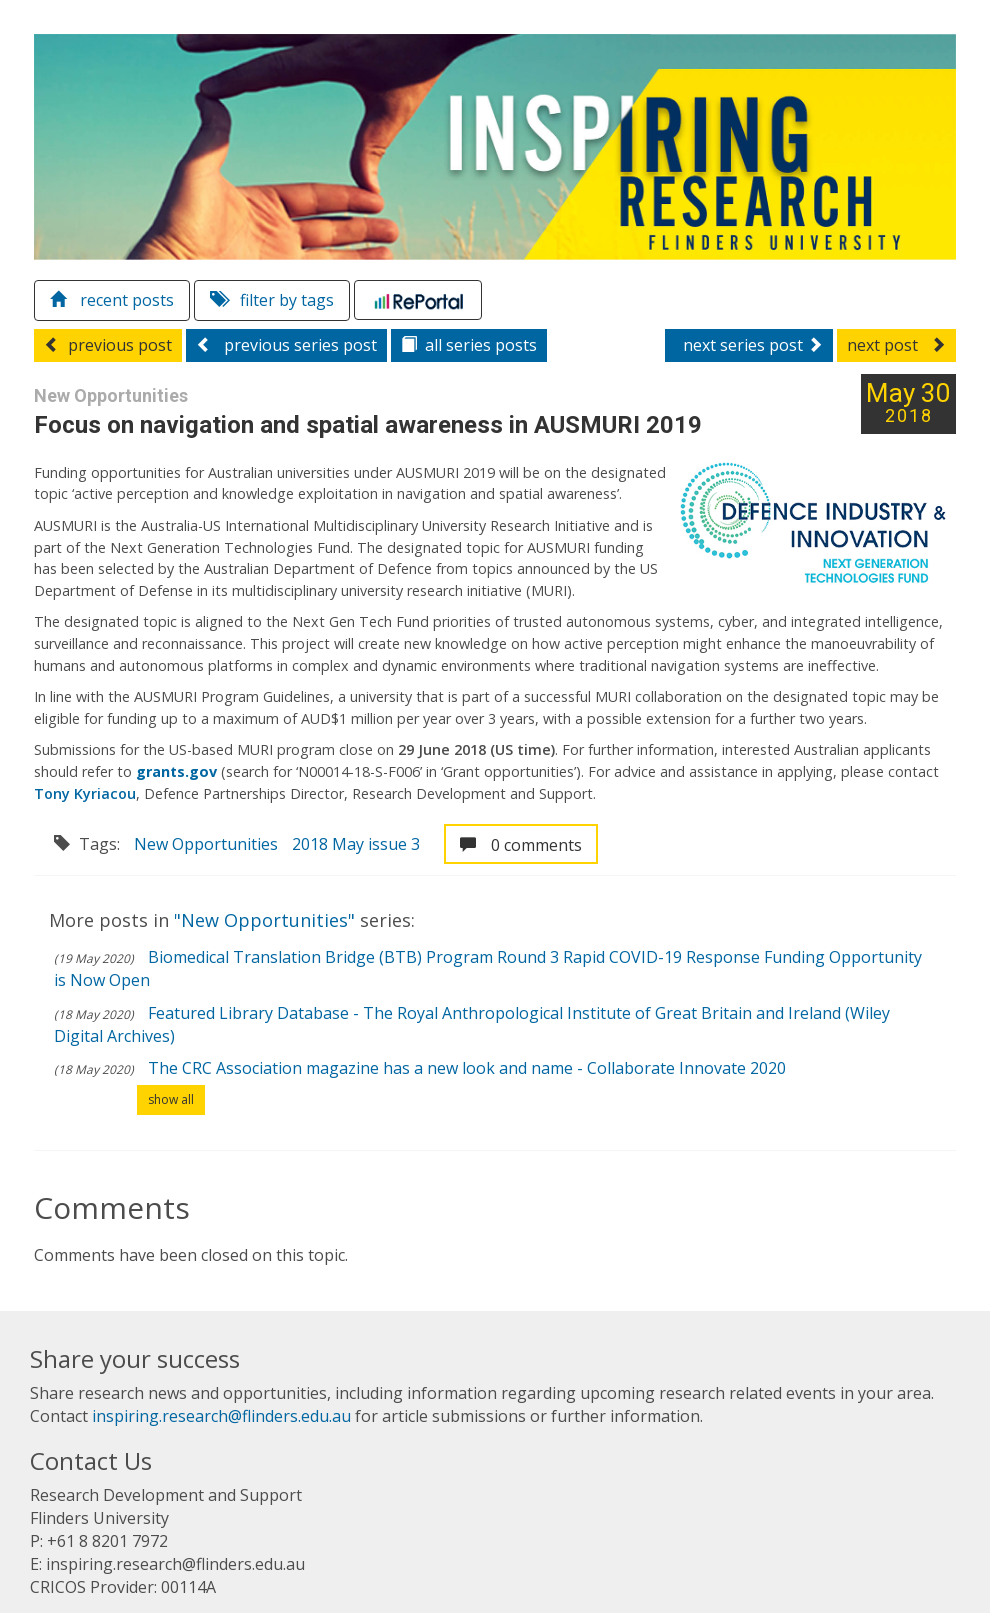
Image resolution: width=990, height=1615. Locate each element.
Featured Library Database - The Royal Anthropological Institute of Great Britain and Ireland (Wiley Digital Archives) (473, 1024)
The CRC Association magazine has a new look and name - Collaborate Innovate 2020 (468, 1069)
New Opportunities (207, 845)
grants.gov (177, 772)
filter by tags (273, 301)
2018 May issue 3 (357, 845)
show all (172, 1100)
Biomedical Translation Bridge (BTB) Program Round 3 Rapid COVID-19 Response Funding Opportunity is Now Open (489, 969)
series (470, 346)
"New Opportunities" (268, 921)
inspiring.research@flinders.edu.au (221, 1418)
